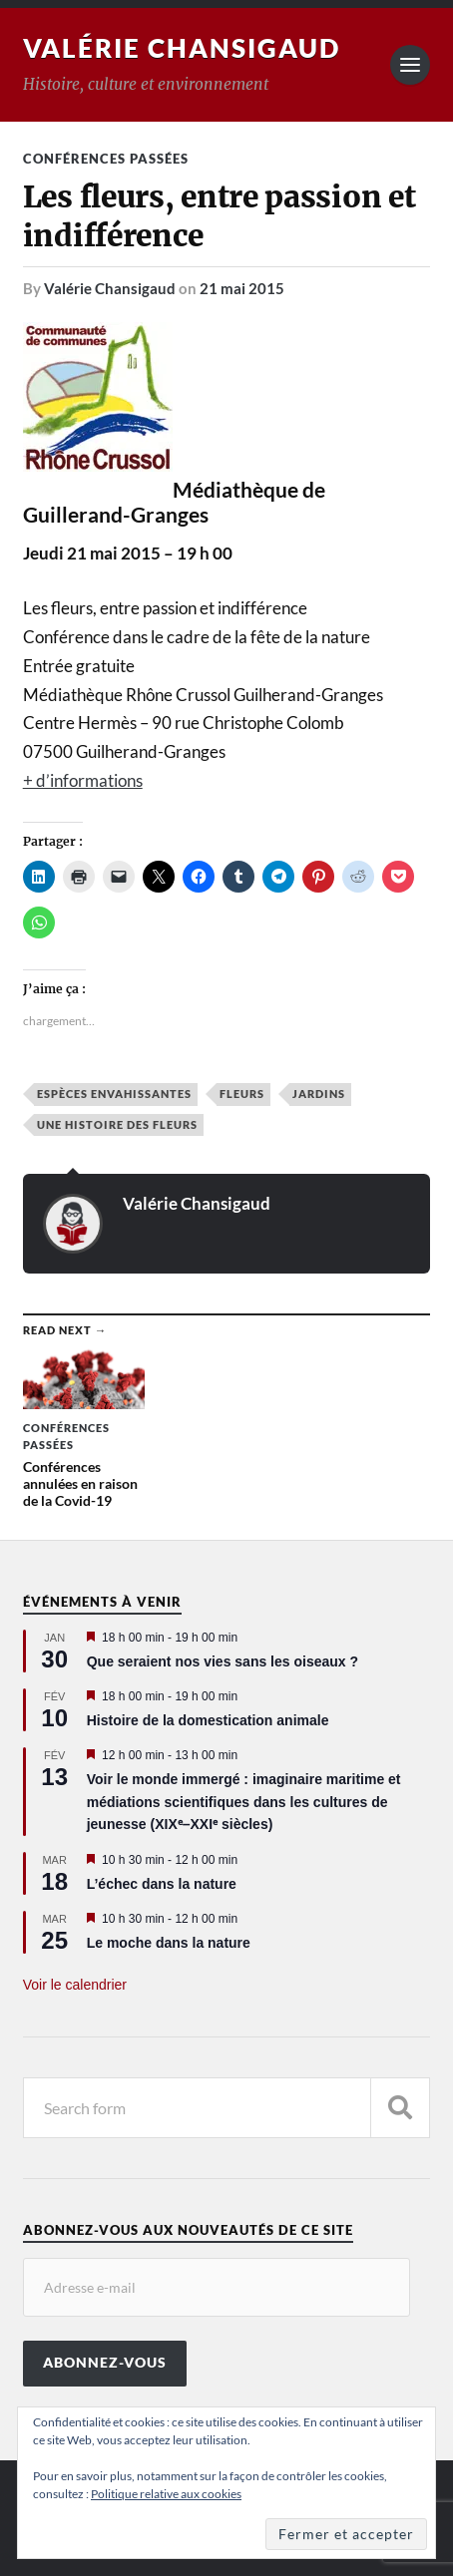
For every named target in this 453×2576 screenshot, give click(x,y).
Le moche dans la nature (168, 1943)
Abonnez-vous (105, 2363)
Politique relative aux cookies (166, 2493)
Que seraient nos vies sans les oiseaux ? (222, 1661)
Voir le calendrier (75, 1985)
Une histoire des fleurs (117, 1124)
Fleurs (242, 1093)
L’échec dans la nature (161, 1884)
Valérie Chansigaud (181, 48)
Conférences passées (106, 159)
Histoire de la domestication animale (208, 1720)
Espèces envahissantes (114, 1093)
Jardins (318, 1093)
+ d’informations (83, 780)
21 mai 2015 (242, 288)
